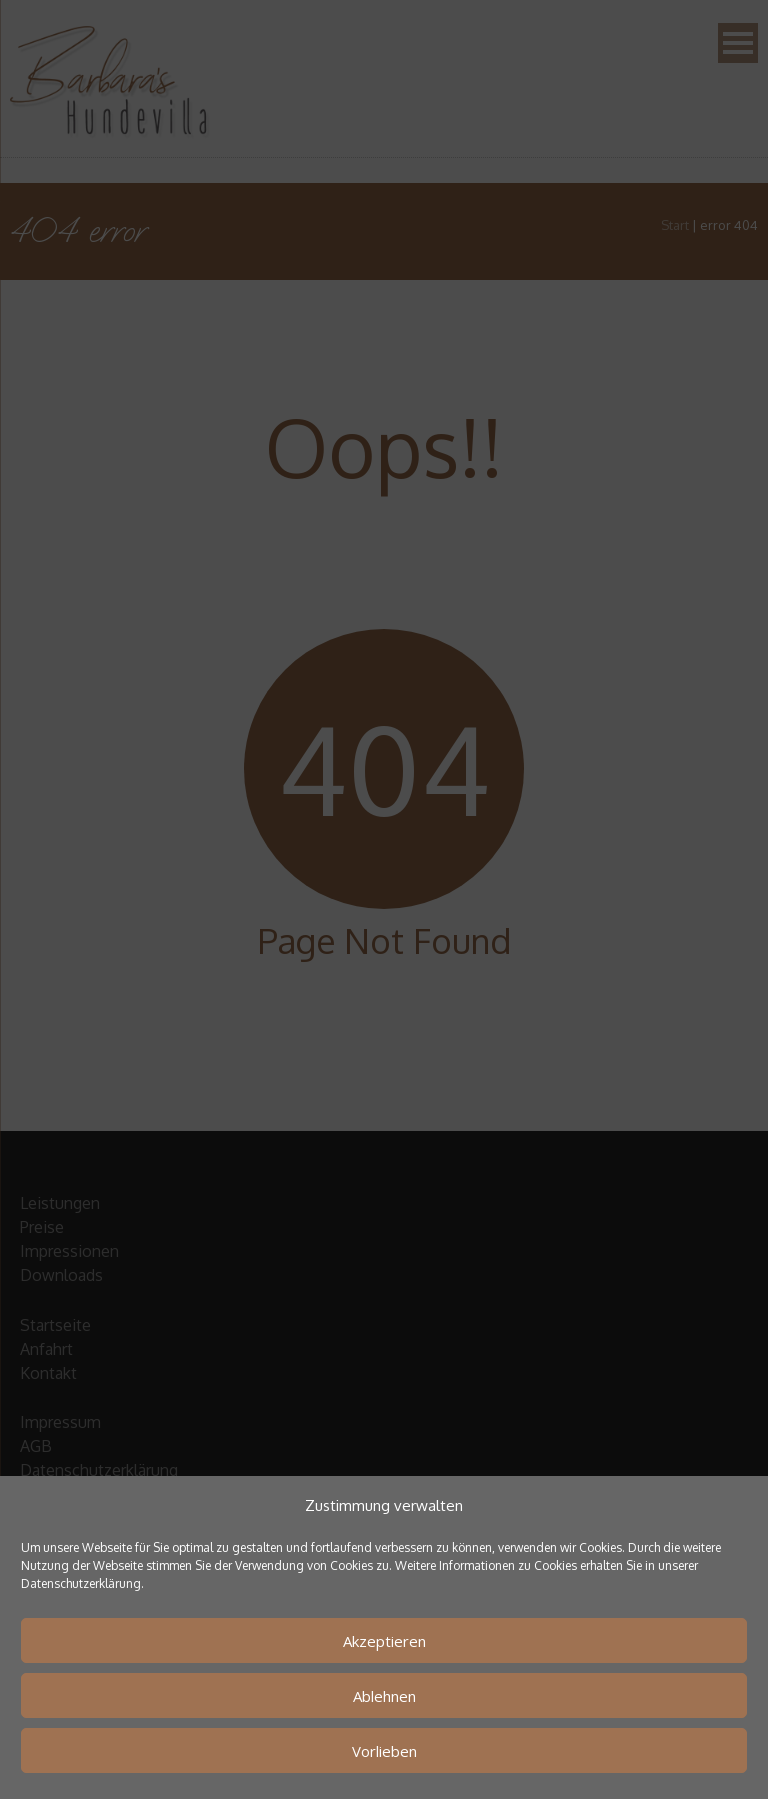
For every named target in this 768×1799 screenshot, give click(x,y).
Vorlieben (384, 1751)
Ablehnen (384, 1696)
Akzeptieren (384, 1641)
